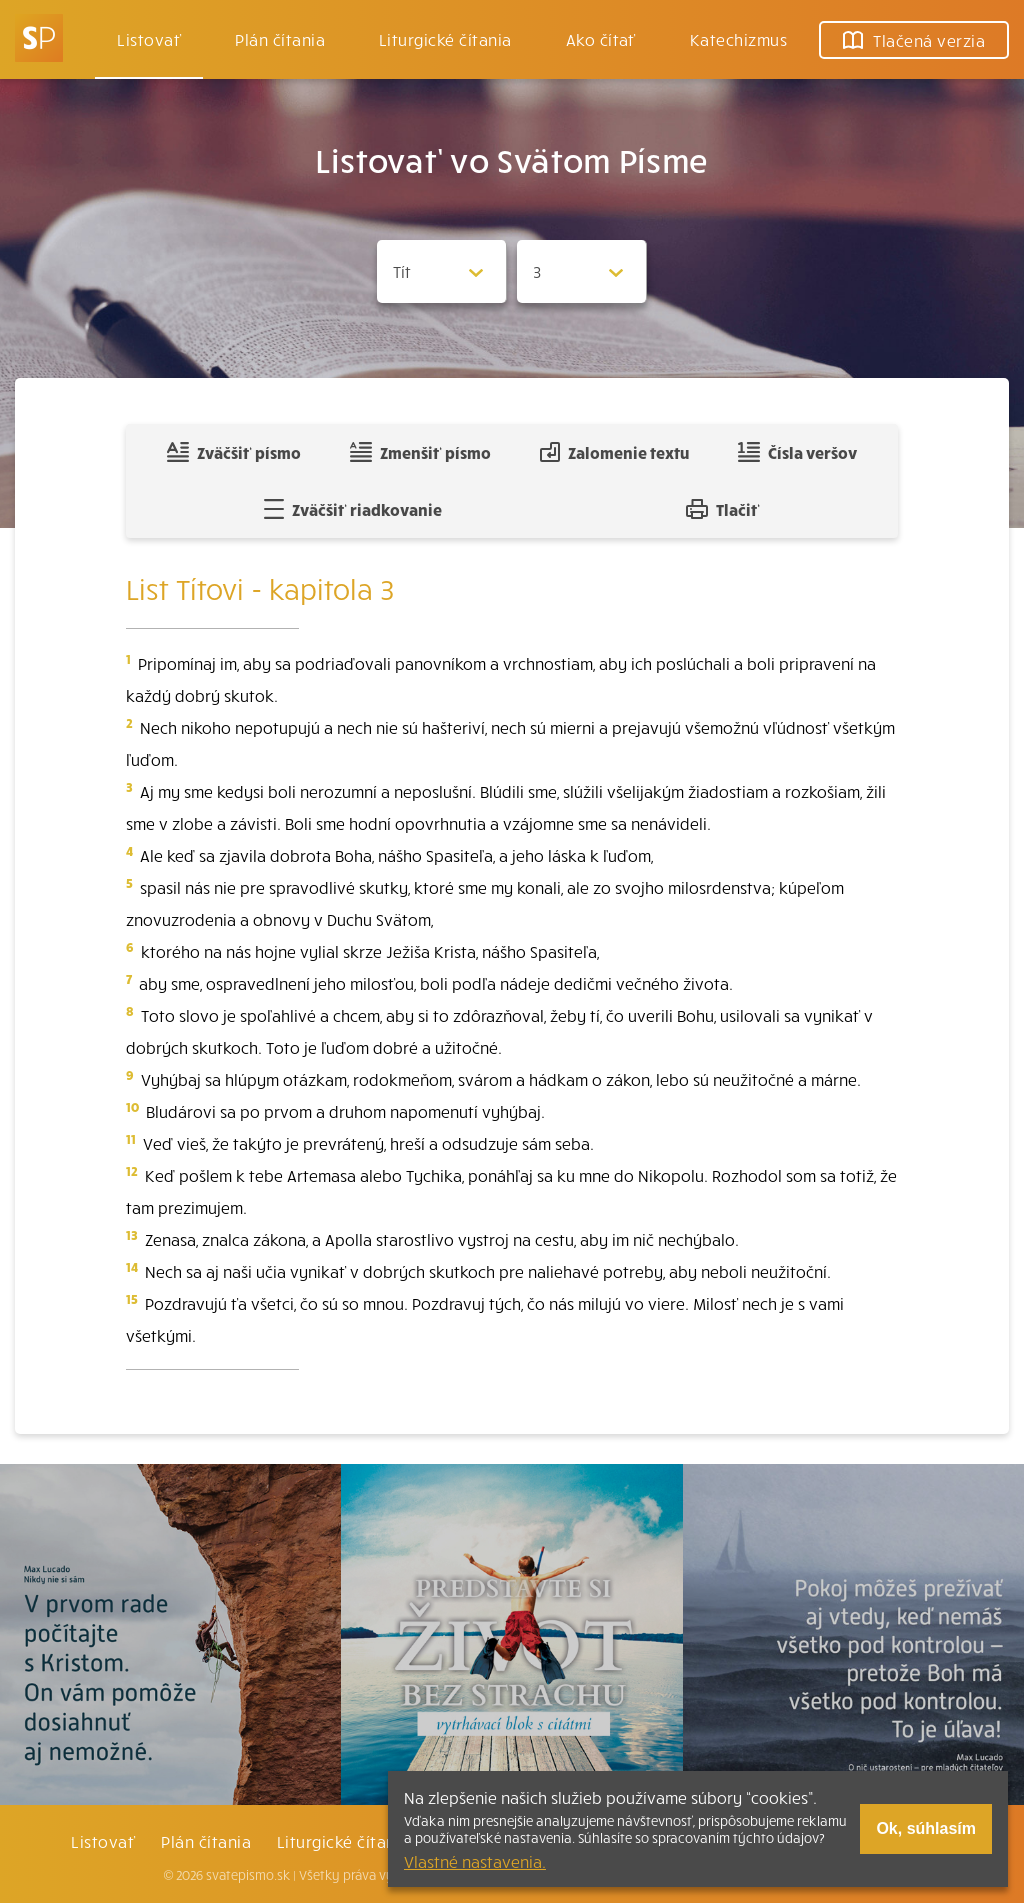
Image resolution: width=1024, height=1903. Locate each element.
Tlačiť (723, 509)
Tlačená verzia (914, 40)
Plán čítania (206, 1841)
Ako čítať (601, 39)
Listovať (149, 39)
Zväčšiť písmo (234, 452)
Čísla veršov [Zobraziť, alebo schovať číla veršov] (797, 452)
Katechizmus (738, 39)
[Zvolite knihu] (442, 271)
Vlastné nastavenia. (475, 1861)
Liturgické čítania (445, 39)
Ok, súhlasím (926, 1828)
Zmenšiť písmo (420, 452)
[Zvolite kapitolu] (582, 271)
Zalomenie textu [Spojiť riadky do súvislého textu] (614, 452)
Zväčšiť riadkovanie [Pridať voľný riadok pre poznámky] (352, 509)
